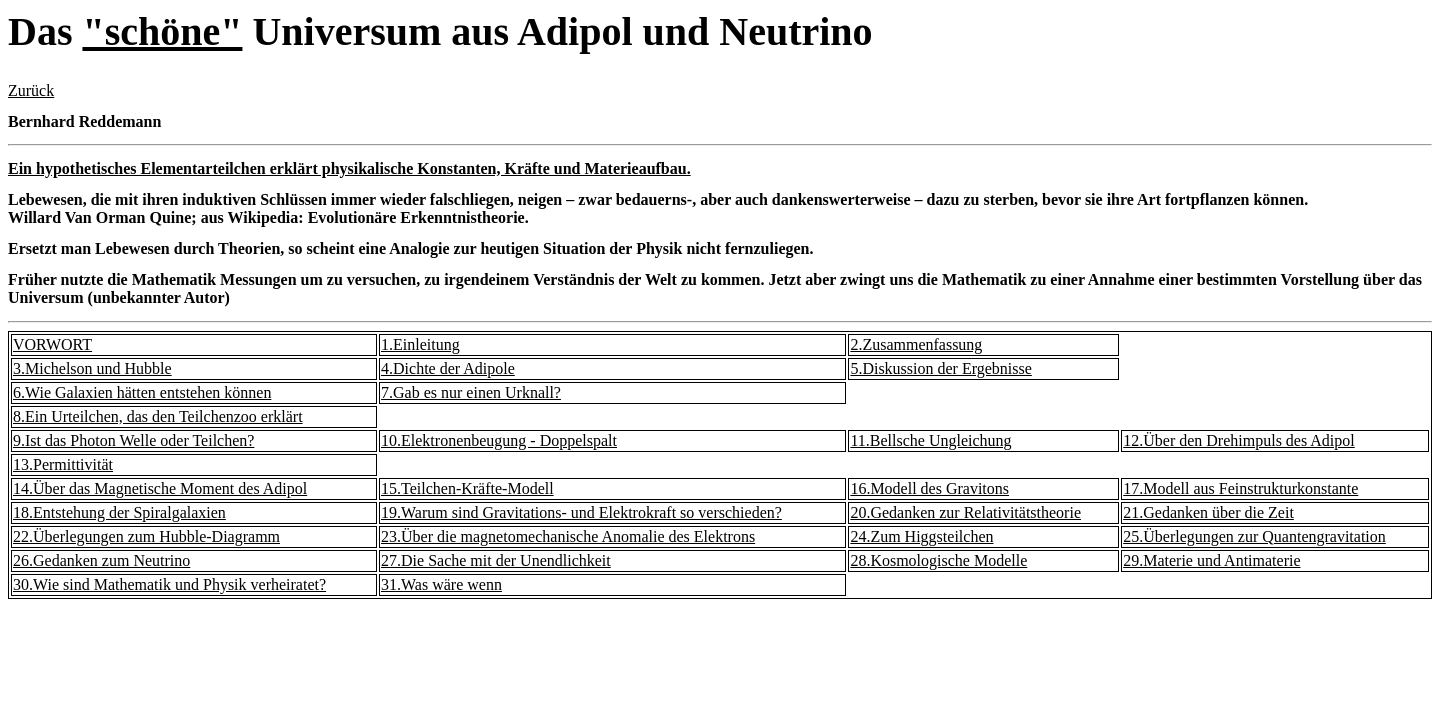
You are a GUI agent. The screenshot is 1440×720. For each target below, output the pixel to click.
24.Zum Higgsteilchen (921, 536)
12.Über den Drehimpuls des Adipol (1239, 440)
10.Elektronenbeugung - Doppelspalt (499, 440)
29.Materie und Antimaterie (1211, 560)
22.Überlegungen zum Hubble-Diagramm (146, 536)
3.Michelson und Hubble (92, 368)
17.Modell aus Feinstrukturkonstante (1240, 488)
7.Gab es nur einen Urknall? (471, 392)
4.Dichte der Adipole (448, 368)
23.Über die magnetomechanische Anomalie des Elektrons (568, 536)
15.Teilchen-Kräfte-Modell (467, 488)
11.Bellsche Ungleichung (930, 440)
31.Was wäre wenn (441, 584)
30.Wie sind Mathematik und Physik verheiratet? (169, 584)
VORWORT (52, 344)
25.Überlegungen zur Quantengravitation (1254, 536)
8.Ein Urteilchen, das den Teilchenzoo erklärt (158, 416)
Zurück (31, 90)
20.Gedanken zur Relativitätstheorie (965, 512)
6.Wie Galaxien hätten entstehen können (142, 392)
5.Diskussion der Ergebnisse (940, 368)
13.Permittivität (63, 464)
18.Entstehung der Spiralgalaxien (119, 512)
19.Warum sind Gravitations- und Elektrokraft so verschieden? (581, 512)
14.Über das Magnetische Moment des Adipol (160, 488)
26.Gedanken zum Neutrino (101, 560)
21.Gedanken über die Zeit (1208, 512)
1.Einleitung (420, 344)
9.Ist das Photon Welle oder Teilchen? (133, 440)
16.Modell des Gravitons (929, 488)
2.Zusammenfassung (916, 344)
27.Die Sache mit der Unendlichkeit (496, 560)
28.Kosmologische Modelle (938, 560)
